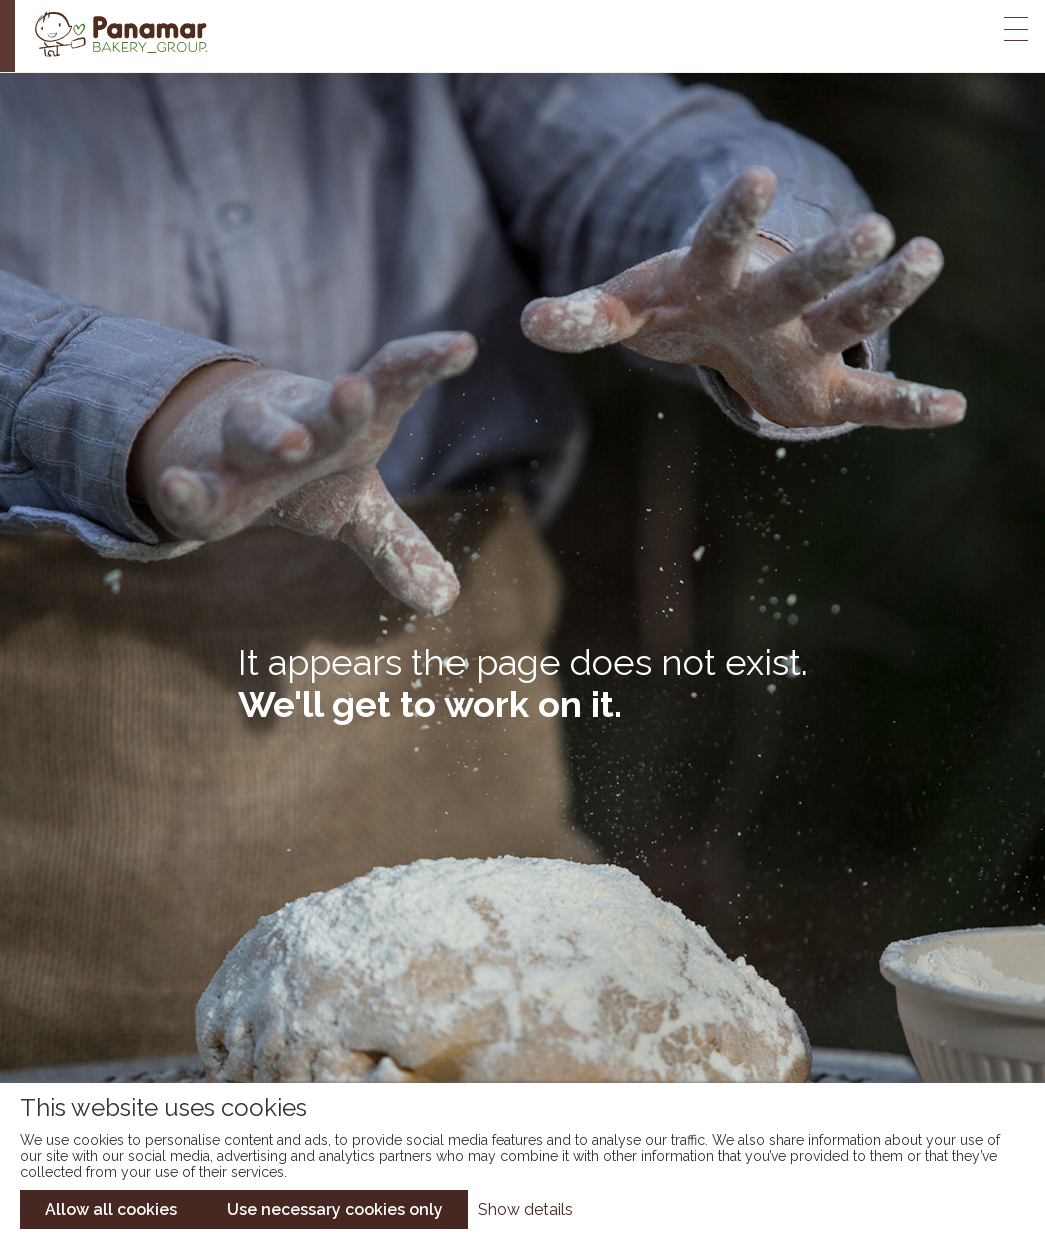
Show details (525, 1209)
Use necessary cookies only (335, 1209)
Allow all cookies (111, 1209)
